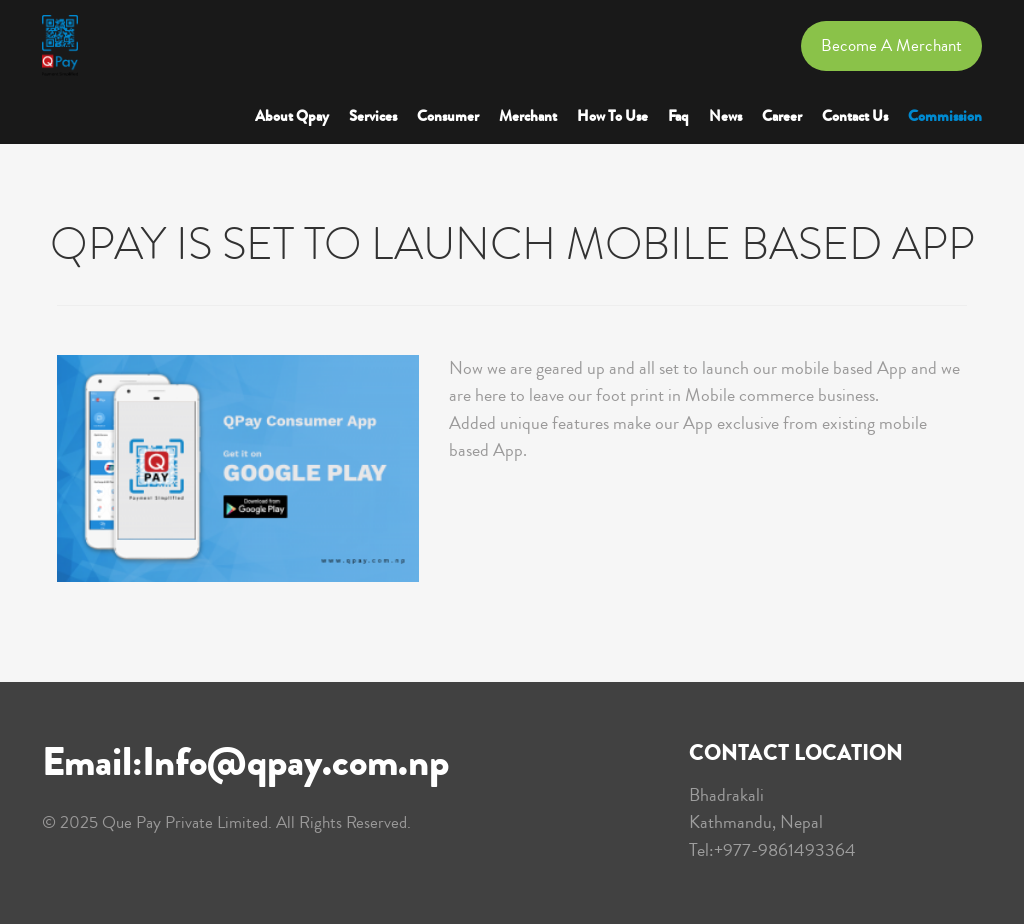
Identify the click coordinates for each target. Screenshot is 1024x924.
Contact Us (855, 116)
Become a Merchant (891, 45)
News (725, 116)
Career (782, 116)
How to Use (612, 116)
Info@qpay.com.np (295, 762)
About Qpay (292, 116)
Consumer (448, 116)
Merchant (528, 116)
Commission (945, 116)
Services (373, 116)
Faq (678, 116)
